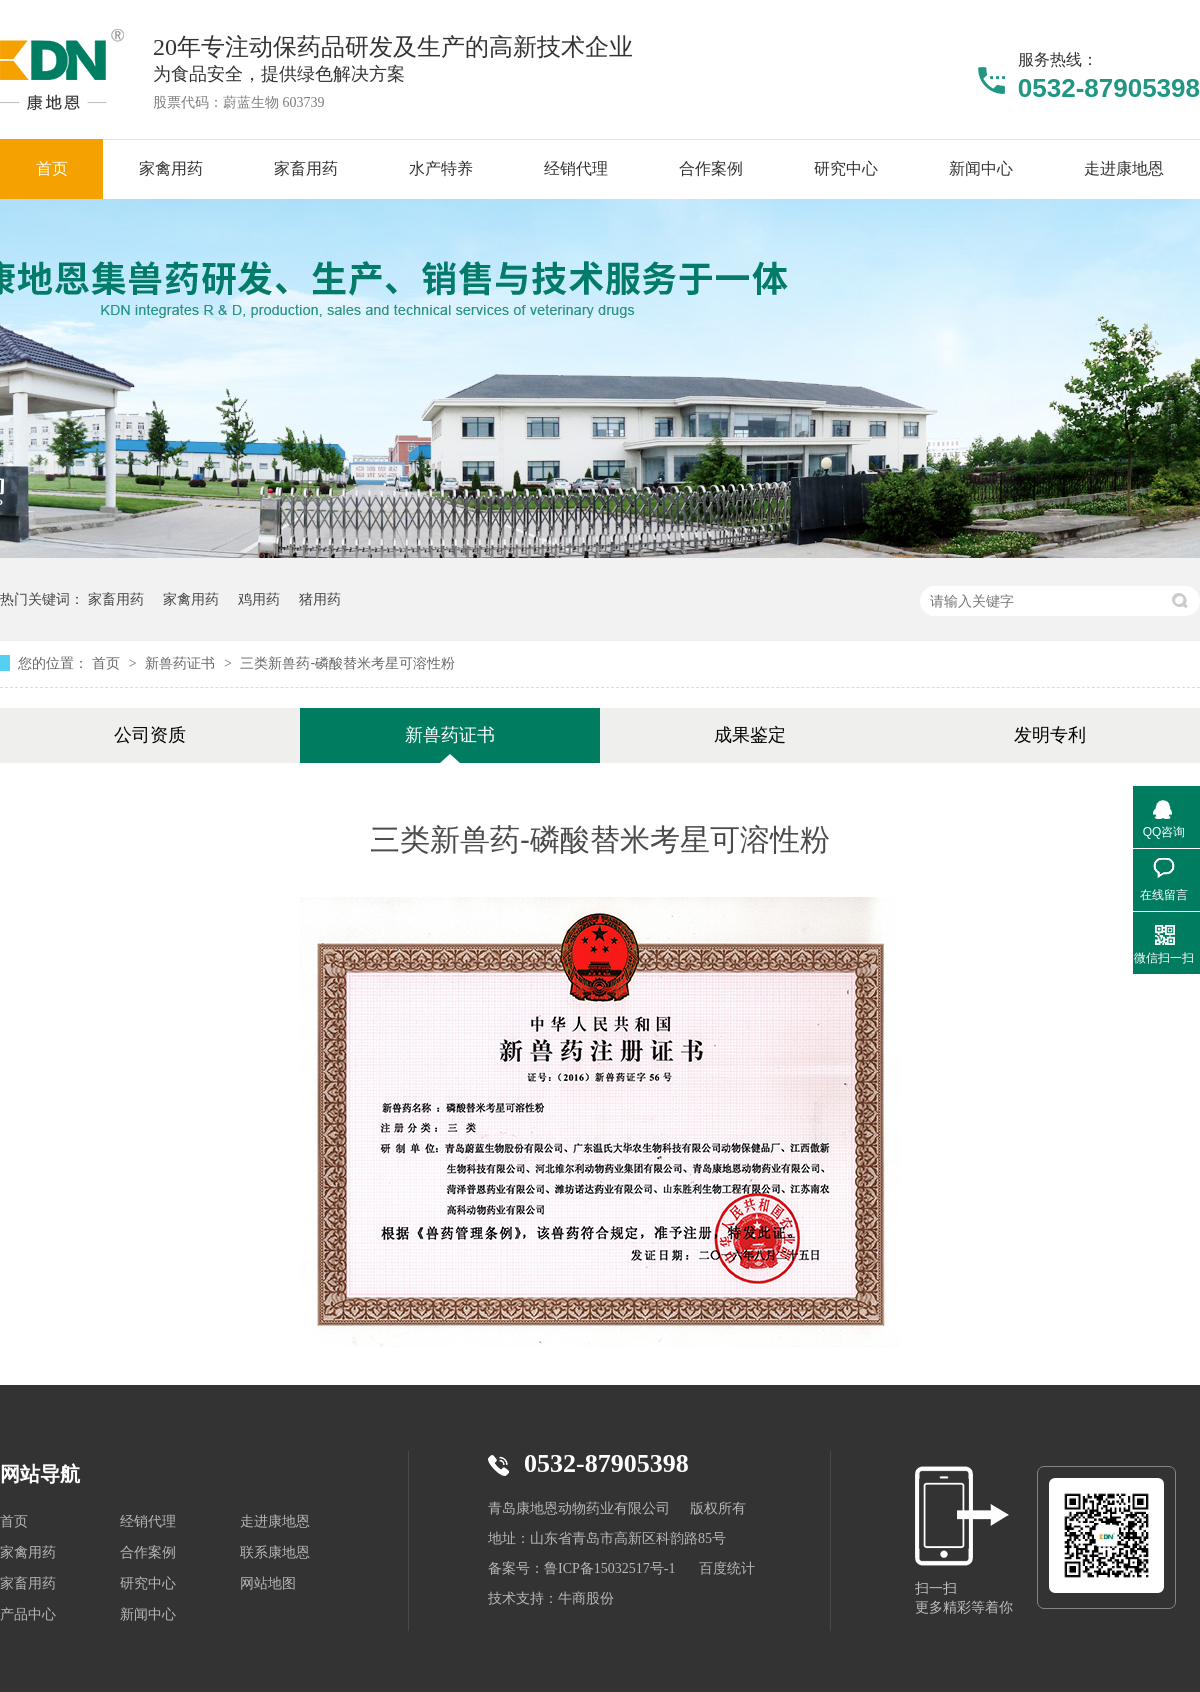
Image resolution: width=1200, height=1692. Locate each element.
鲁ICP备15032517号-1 (609, 1568)
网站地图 (268, 1583)
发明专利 (1050, 735)
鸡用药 (259, 599)
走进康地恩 (275, 1521)
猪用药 (320, 599)
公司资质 (150, 735)
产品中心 (28, 1614)
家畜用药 (116, 599)
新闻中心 (148, 1614)
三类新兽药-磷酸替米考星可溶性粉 (347, 663)
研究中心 (148, 1583)
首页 (108, 663)
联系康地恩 (275, 1552)
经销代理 (148, 1521)
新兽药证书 (182, 663)
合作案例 (148, 1552)
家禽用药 (191, 599)
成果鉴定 (750, 735)
